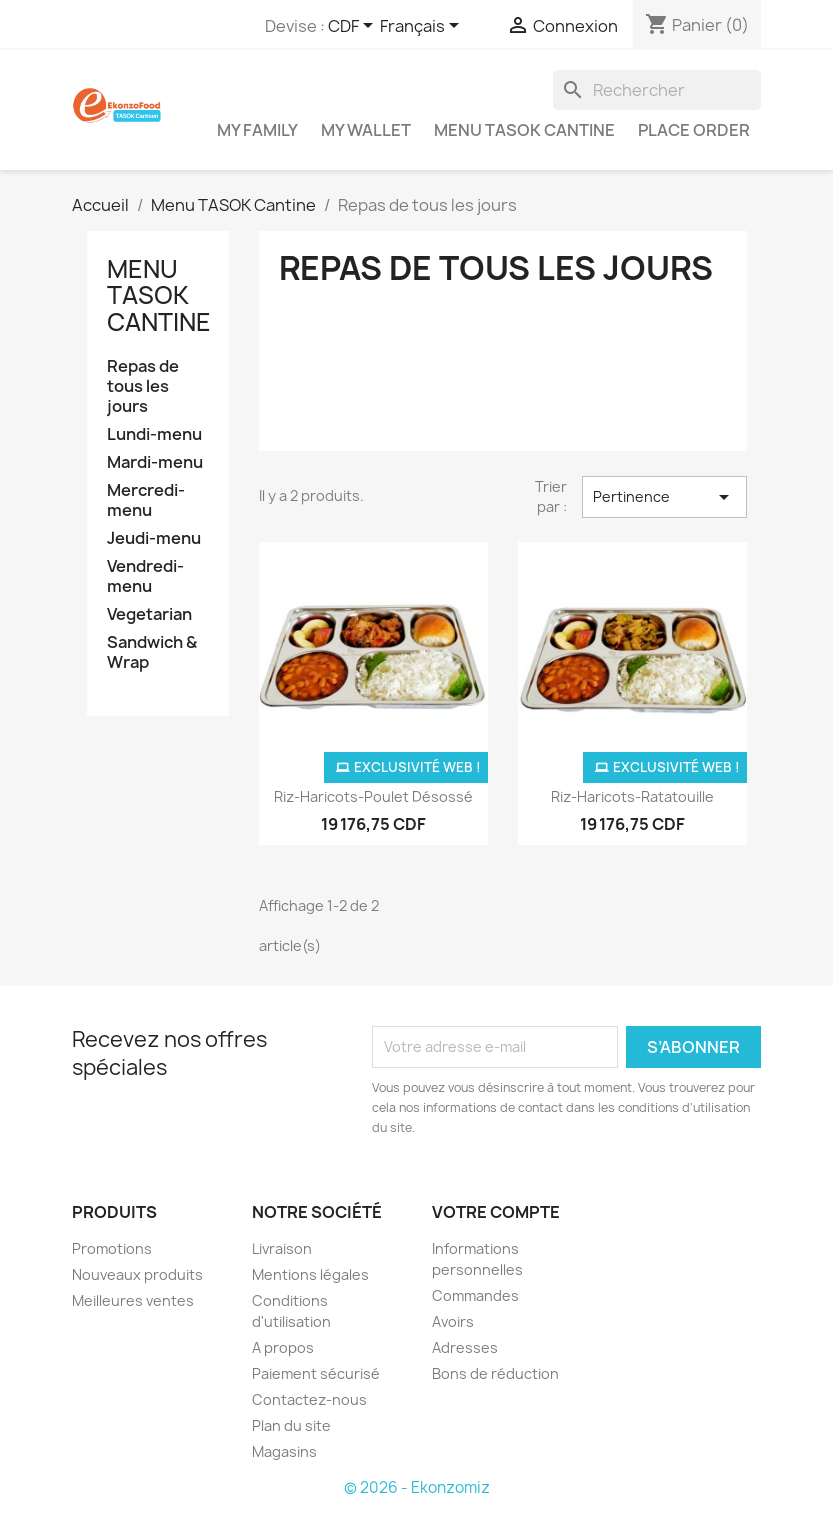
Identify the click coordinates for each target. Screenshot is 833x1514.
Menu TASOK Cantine (524, 130)
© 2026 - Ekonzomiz (417, 1487)
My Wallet (366, 130)
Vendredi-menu (145, 576)
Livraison (282, 1248)
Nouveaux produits (137, 1274)
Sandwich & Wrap (152, 652)
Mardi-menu (155, 462)
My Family (257, 130)
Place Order (694, 130)
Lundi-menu (154, 434)
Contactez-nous (309, 1399)
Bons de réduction (495, 1373)
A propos (283, 1347)
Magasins (284, 1451)
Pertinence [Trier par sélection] (664, 497)
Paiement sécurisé (316, 1373)
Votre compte (496, 1212)
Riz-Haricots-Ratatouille (632, 796)
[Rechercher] (657, 90)
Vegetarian (149, 614)
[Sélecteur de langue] (423, 27)
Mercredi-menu (146, 500)
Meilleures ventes (133, 1300)
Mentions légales (310, 1274)
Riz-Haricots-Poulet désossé (373, 796)
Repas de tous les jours (143, 386)
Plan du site (291, 1425)
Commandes (475, 1295)
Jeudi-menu (154, 538)
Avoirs (453, 1321)
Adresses (465, 1347)
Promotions (112, 1248)
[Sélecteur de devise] (354, 27)
